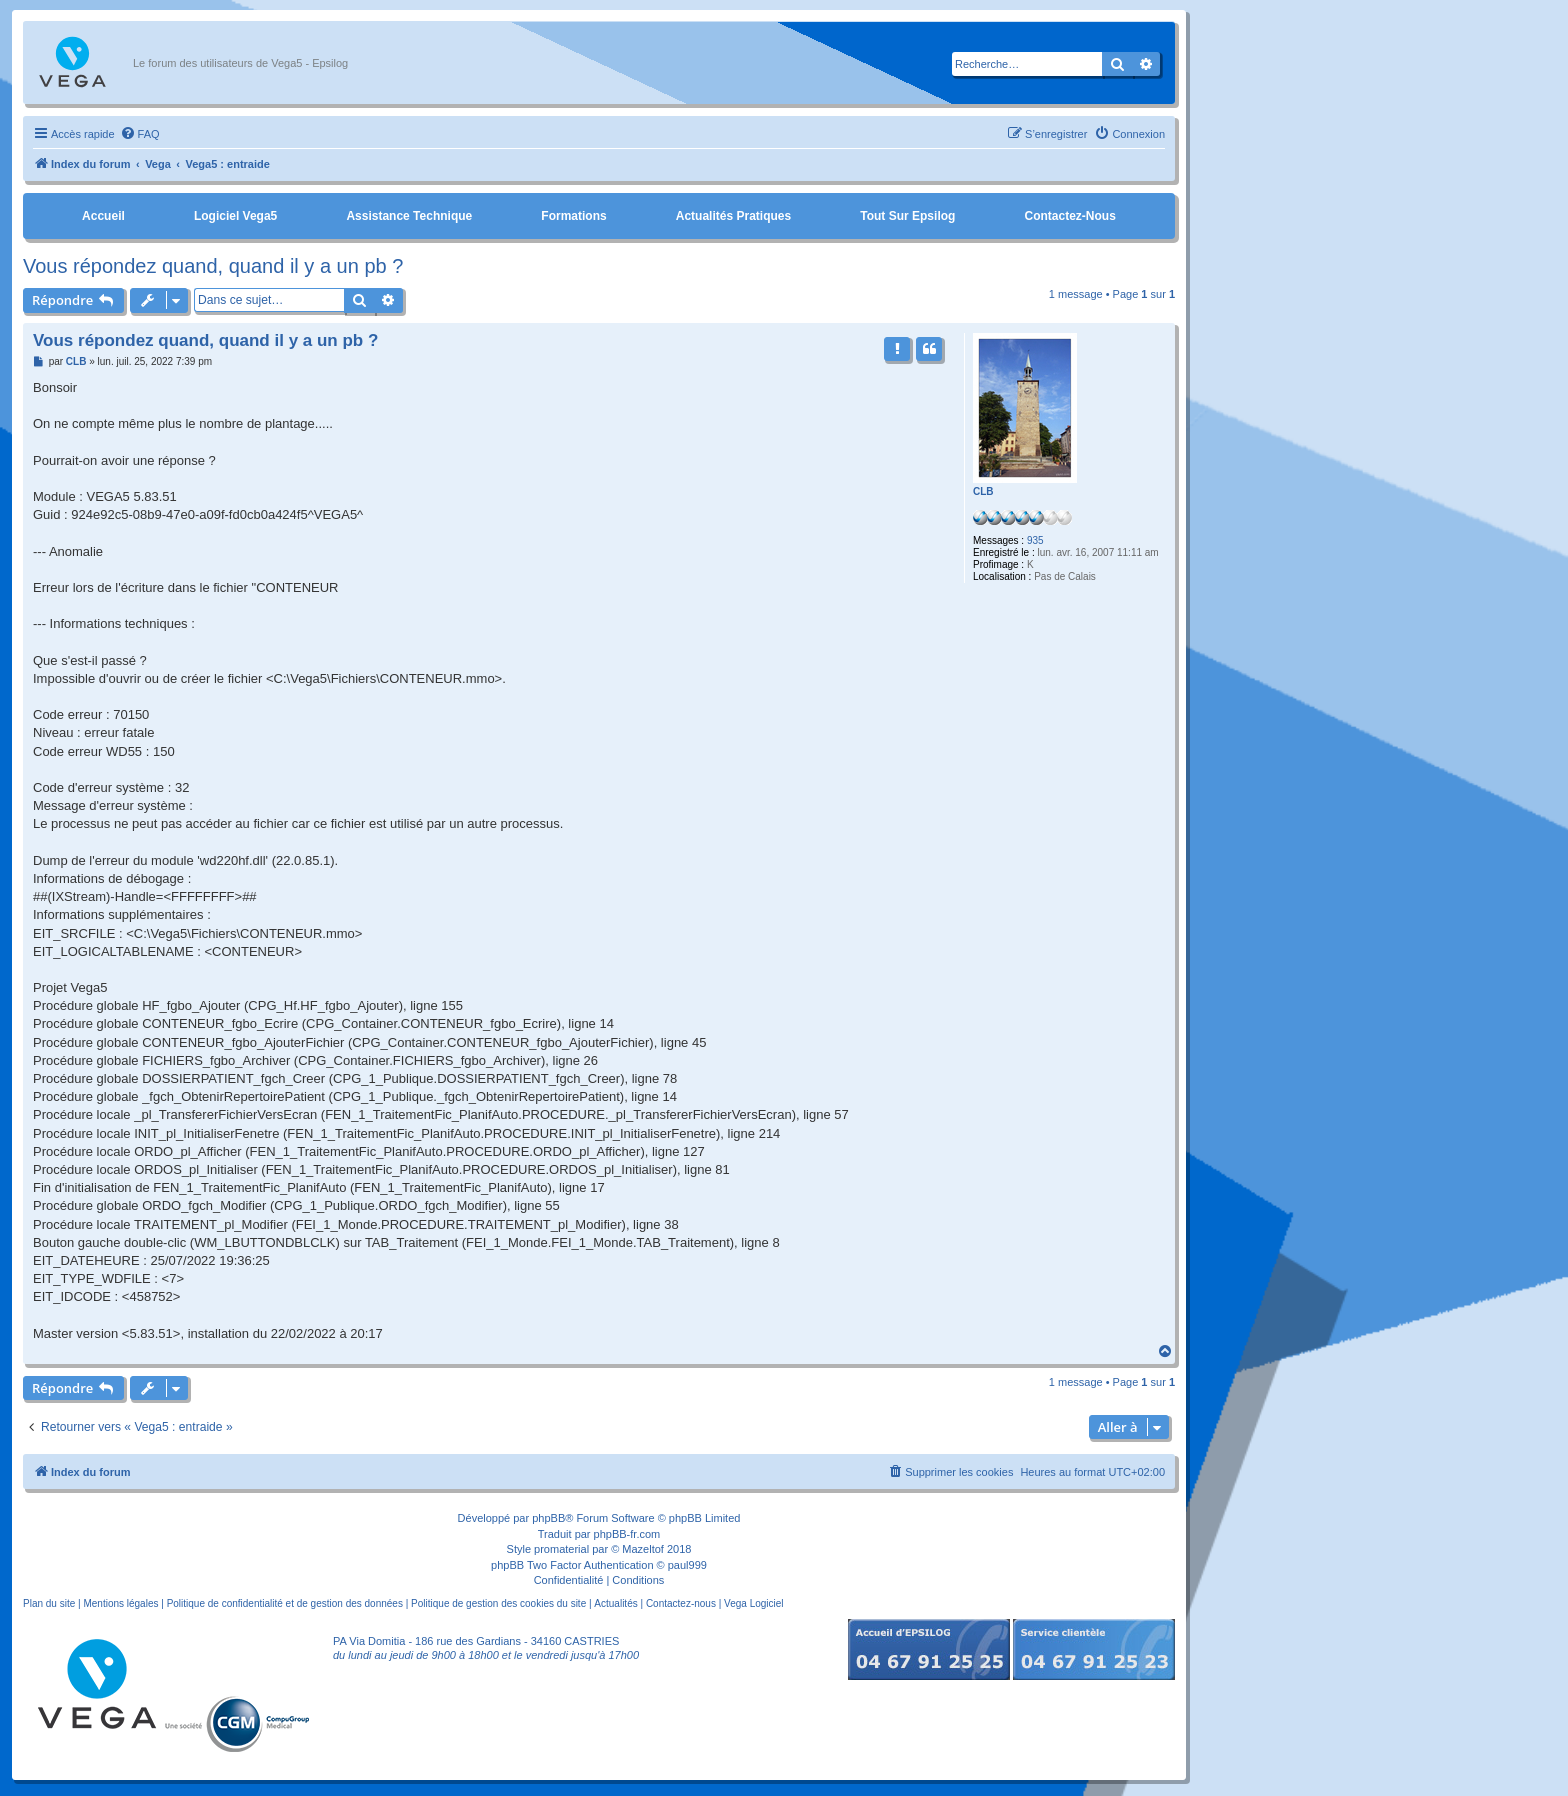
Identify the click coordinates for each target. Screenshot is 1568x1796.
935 (1035, 540)
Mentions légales (120, 1603)
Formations (573, 216)
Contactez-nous (1069, 216)
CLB (983, 491)
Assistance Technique (409, 216)
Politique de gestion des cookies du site (498, 1603)
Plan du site (49, 1603)
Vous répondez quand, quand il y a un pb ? (213, 266)
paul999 (687, 1565)
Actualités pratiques (733, 216)
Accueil (103, 216)
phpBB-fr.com (627, 1534)
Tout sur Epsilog (907, 216)
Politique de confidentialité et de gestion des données (285, 1603)
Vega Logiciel (754, 1603)
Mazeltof (643, 1549)
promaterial (561, 1549)
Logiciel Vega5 (235, 216)
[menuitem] (140, 134)
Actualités (615, 1603)
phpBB (548, 1518)
